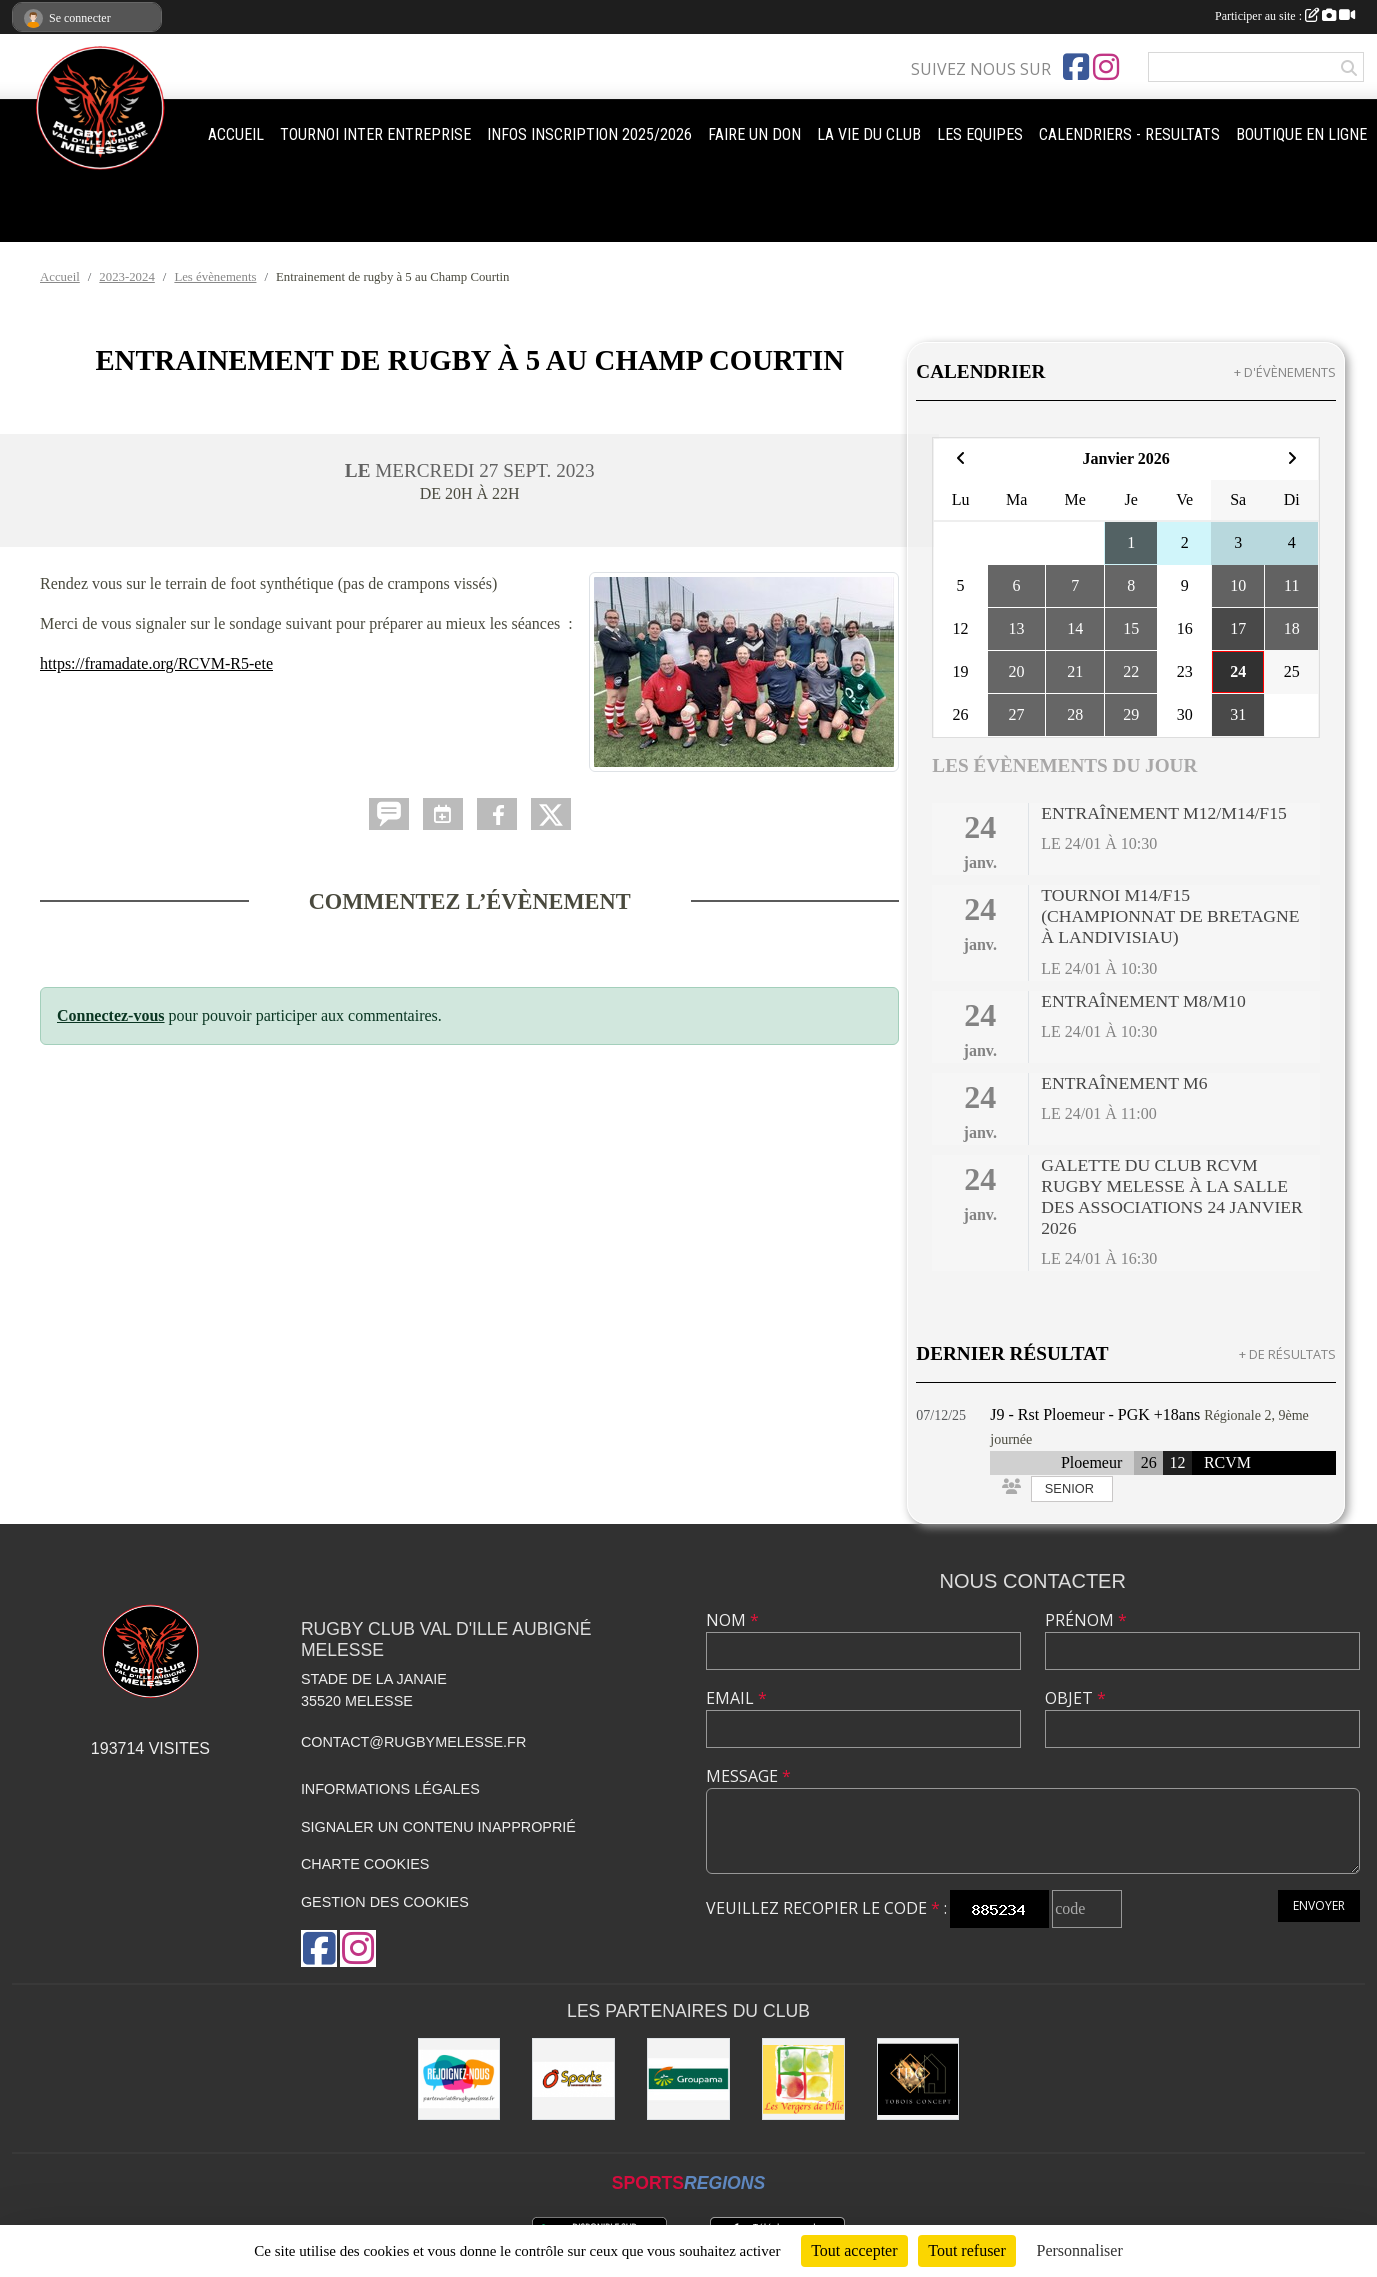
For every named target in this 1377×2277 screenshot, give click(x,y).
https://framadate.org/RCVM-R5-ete (156, 663)
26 (1149, 1462)
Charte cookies (365, 1864)
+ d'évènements (1285, 372)
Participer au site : (1285, 16)
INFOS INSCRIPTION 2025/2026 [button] (589, 134)
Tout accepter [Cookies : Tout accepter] (854, 2250)
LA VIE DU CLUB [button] (869, 134)
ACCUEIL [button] (236, 134)
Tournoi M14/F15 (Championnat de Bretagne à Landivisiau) (1170, 916)
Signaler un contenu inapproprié (438, 1827)
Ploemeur (1091, 1462)
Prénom (1086, 1620)
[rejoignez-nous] (459, 2079)
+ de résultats (1287, 1354)
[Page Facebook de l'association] (1076, 67)
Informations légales (390, 1789)
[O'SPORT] (573, 2079)
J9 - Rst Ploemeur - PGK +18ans (1095, 1414)
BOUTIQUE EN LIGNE (1301, 134)
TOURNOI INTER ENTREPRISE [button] (375, 134)
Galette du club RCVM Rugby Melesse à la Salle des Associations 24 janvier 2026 (1172, 1196)
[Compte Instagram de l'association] (1106, 67)
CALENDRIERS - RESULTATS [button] (1129, 134)
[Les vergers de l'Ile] (803, 2079)
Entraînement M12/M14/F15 (1164, 813)
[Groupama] (688, 2079)
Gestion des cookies (385, 1902)
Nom (732, 1620)
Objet (1075, 1698)
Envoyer (1319, 1905)
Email (736, 1698)
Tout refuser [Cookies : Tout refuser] (967, 2250)
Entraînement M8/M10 (1143, 1001)
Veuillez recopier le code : (826, 1908)
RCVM (1227, 1462)
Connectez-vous (111, 1015)
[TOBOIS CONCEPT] (918, 2079)
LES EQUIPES (980, 134)
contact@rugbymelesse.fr (413, 1742)
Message (748, 1776)
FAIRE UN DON (754, 134)
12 (1177, 1462)
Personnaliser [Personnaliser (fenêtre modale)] (1080, 2250)
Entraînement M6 (1124, 1083)
